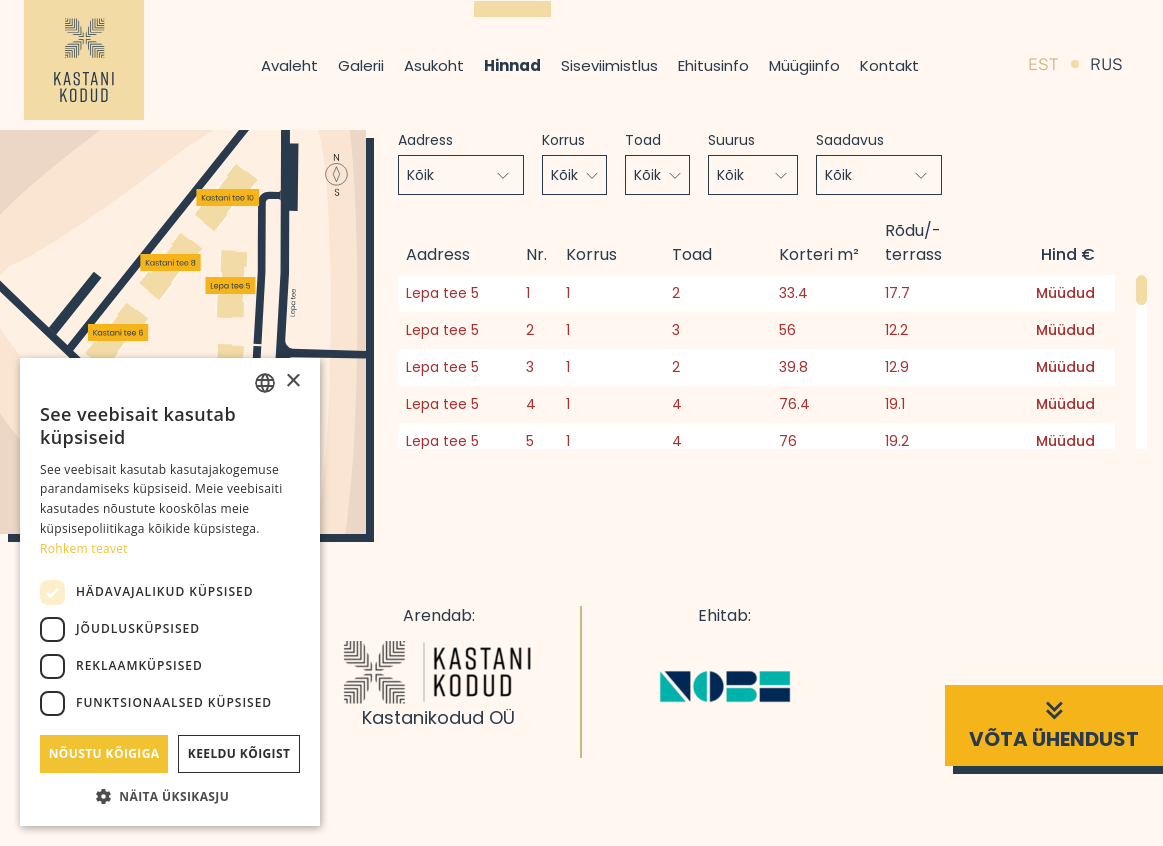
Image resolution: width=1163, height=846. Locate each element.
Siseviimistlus (609, 65)
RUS (1106, 64)
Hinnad (512, 65)
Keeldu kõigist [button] (239, 753)
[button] (170, 796)
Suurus (731, 140)
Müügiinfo (804, 65)
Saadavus (850, 140)
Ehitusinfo (713, 65)
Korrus (563, 140)
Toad (643, 140)
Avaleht (289, 65)
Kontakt (889, 65)
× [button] (292, 381)
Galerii (361, 65)
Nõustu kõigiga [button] (104, 753)
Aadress (425, 140)
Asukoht (434, 65)
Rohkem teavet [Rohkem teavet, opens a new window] (84, 548)
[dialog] (170, 592)
